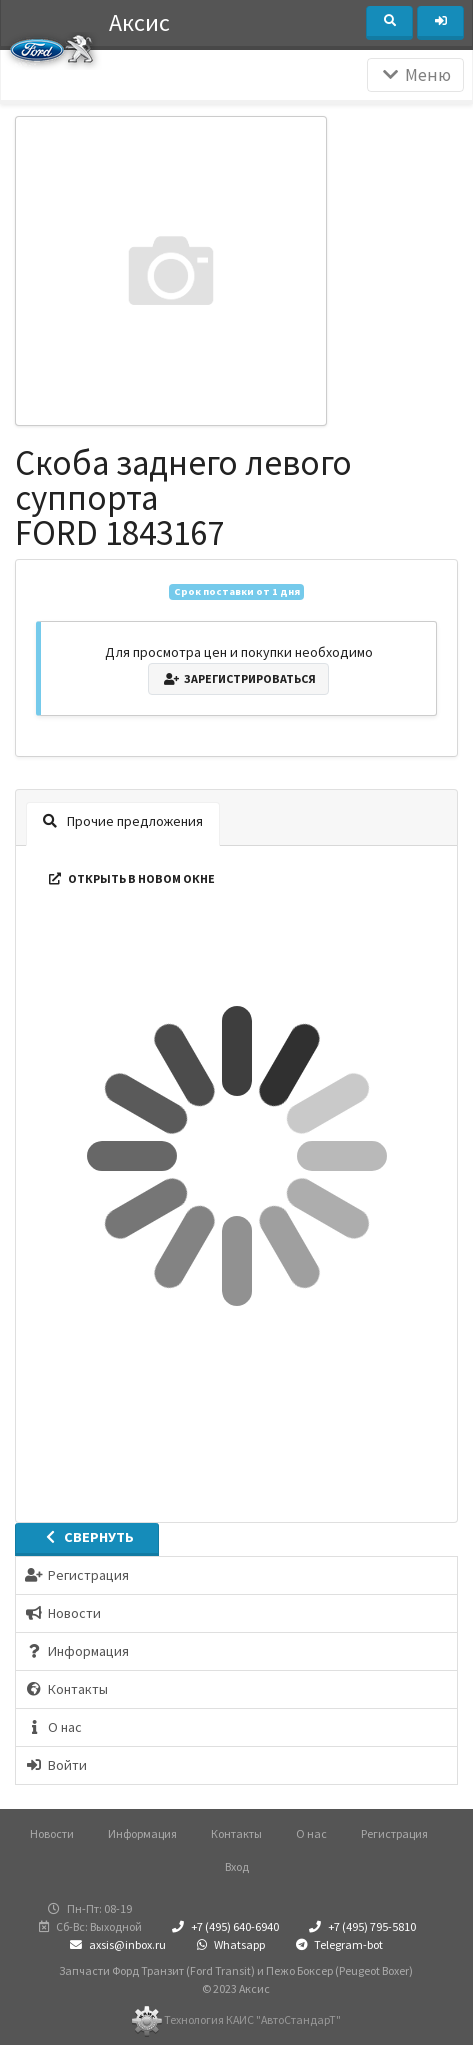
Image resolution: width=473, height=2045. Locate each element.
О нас (311, 1833)
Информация (142, 1833)
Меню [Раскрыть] (415, 75)
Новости (52, 1833)
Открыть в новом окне (130, 878)
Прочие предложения (123, 821)
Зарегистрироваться (238, 678)
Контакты (236, 1833)
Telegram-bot (337, 1944)
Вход (237, 1866)
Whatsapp (229, 1944)
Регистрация (394, 1833)
